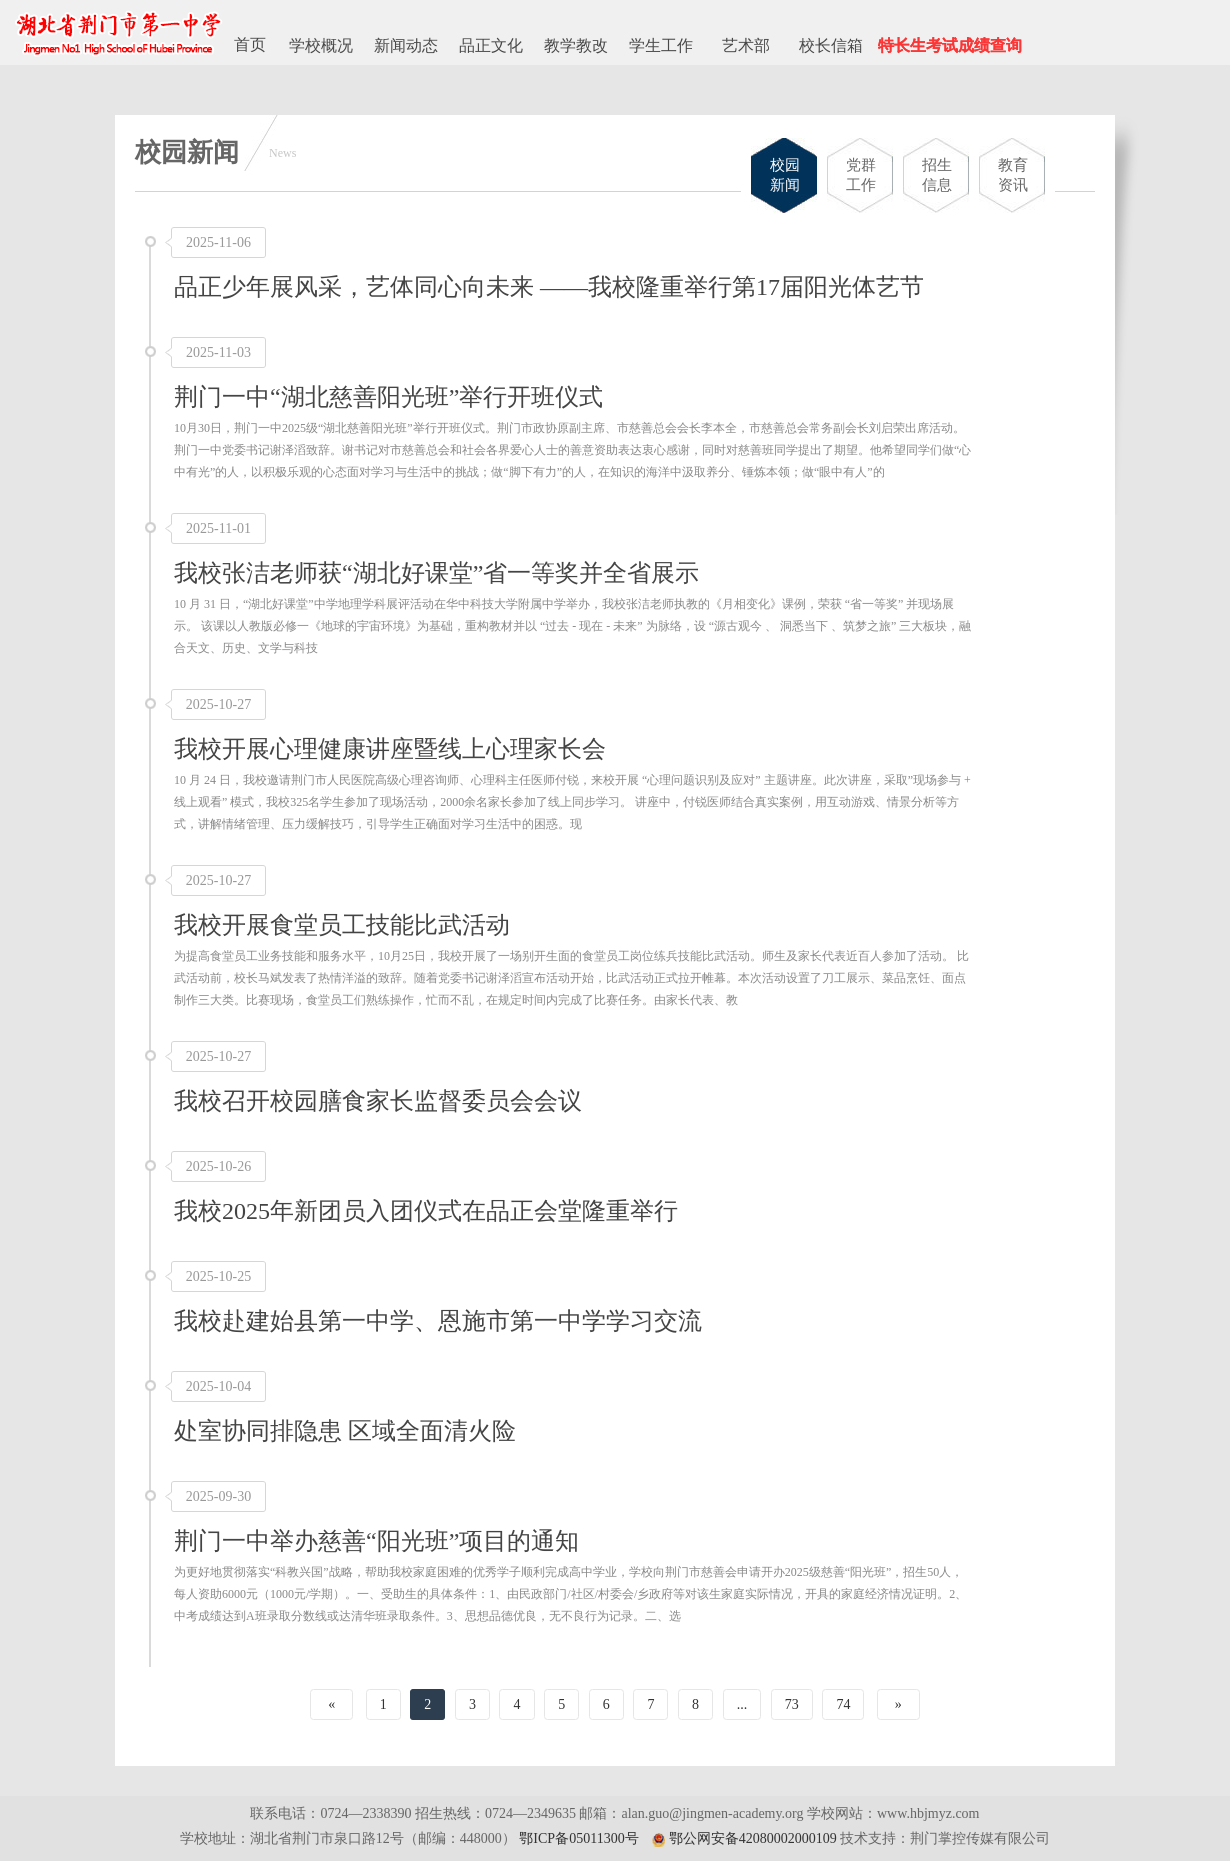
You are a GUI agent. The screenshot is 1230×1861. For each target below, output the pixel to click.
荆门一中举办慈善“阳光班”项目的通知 (376, 1541)
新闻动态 (406, 45)
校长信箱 (831, 45)
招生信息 (937, 175)
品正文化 (491, 45)
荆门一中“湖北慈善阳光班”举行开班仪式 (388, 397)
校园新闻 (785, 175)
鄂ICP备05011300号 (578, 1838)
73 (792, 1704)
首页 (250, 44)
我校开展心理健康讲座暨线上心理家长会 (390, 749)
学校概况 (321, 45)
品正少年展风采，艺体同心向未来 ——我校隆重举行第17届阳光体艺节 (549, 287)
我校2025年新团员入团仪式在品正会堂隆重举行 (426, 1211)
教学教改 (576, 45)
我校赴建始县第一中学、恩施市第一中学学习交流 (438, 1321)
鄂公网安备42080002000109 (753, 1838)
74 (843, 1704)
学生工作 (661, 45)
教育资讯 (1013, 175)
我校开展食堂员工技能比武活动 (342, 925)
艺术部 (746, 45)
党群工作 (861, 175)
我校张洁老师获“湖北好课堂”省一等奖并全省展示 (436, 573)
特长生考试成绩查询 (950, 45)
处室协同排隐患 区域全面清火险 (345, 1431)
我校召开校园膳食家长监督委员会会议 (378, 1101)
